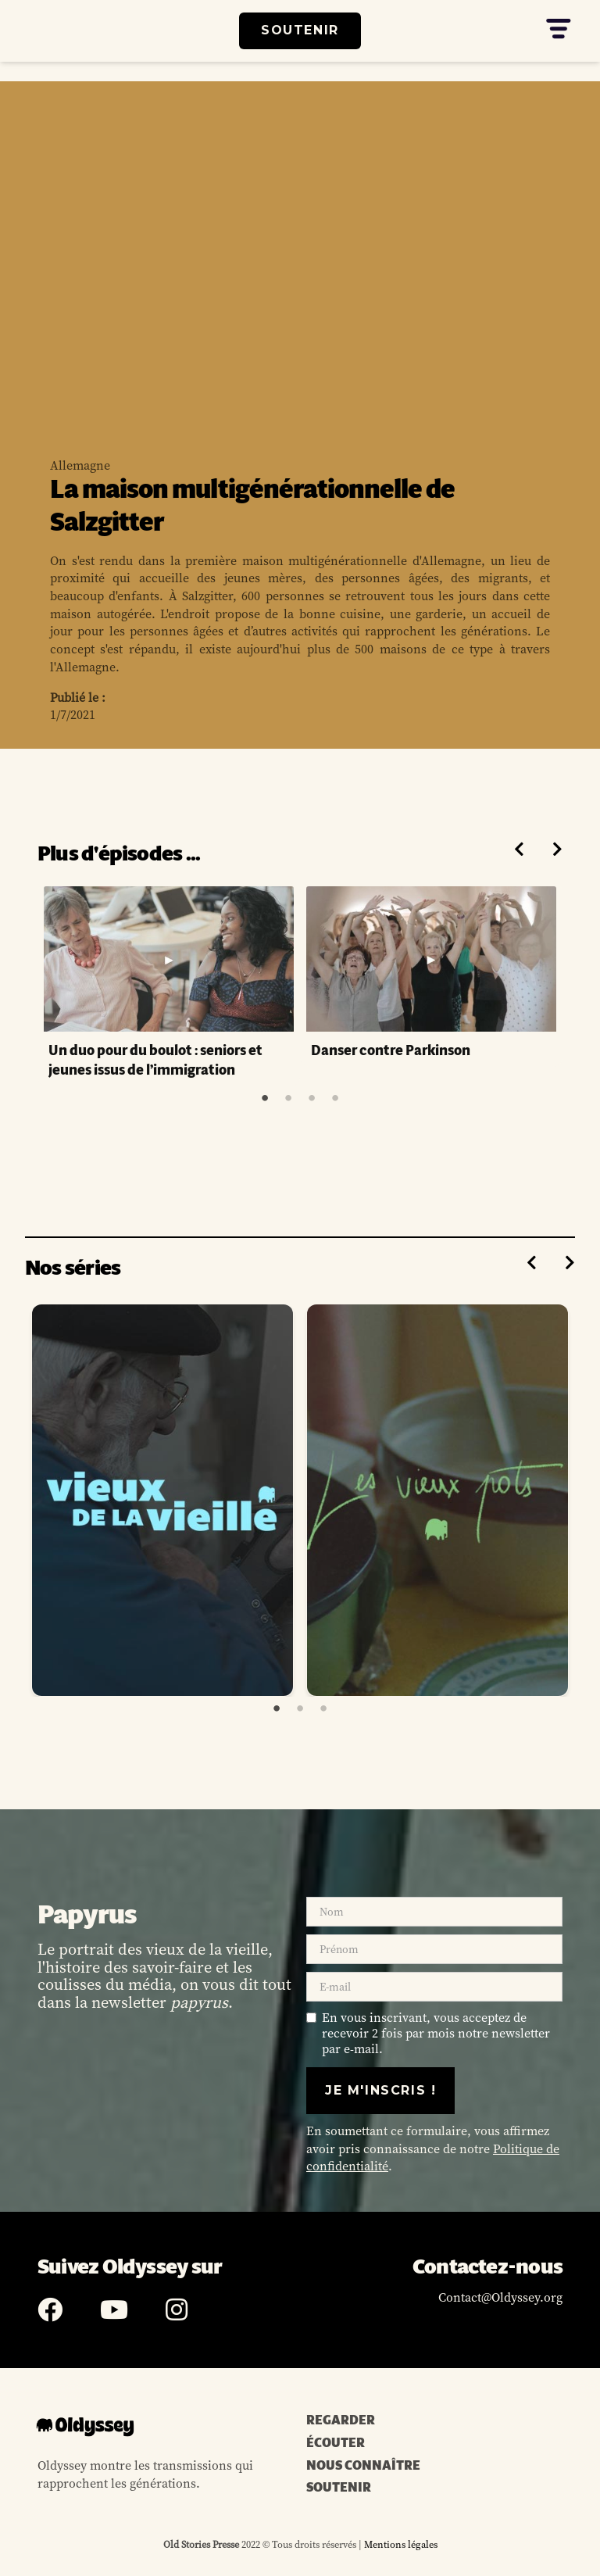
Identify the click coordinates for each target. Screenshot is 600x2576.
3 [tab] (312, 1098)
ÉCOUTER (335, 2443)
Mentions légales (400, 2544)
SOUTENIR (300, 30)
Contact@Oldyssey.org (500, 2297)
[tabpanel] (169, 984)
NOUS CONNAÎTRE (363, 2465)
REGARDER (340, 2420)
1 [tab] (265, 1098)
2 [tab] (288, 1098)
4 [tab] (335, 1098)
